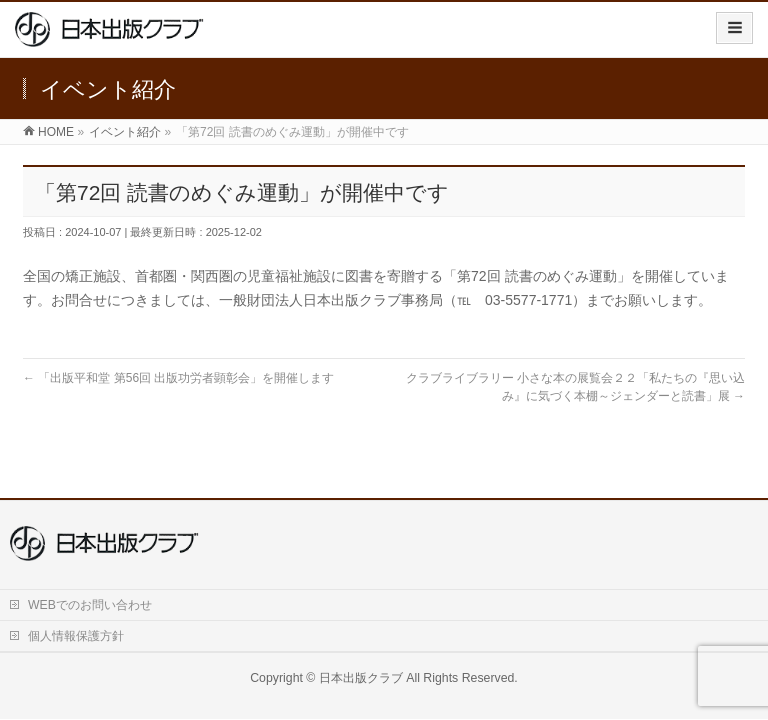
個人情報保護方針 (76, 636)
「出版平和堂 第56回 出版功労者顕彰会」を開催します (178, 378)
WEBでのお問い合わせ (90, 605)
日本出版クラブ (361, 678)
